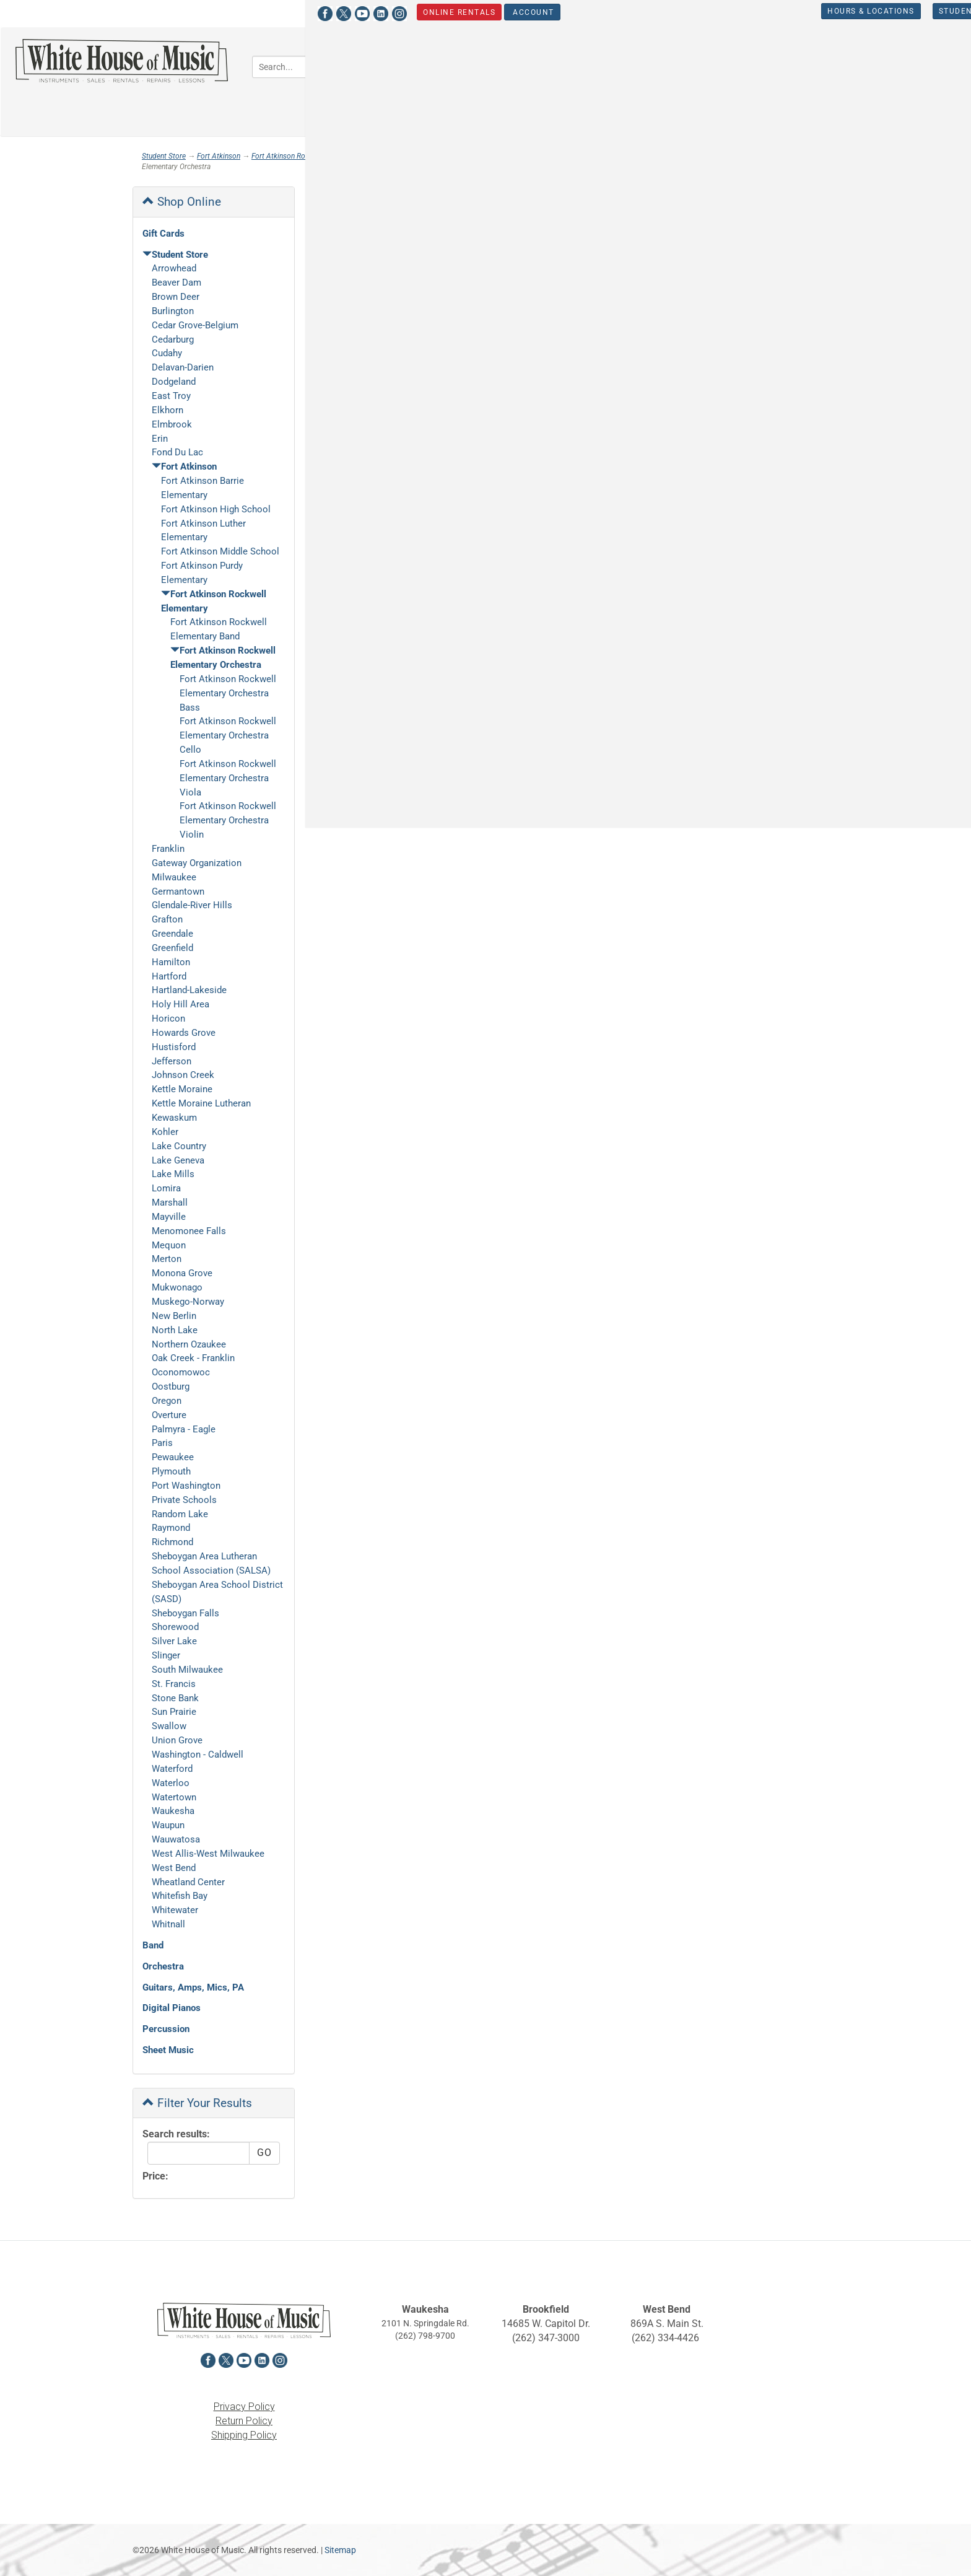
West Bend (174, 1867)
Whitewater (175, 1910)
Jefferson (171, 1061)
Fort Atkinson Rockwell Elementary (307, 156)
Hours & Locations (686, 11)
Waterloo (170, 1783)
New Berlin (174, 1315)
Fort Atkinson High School (216, 509)
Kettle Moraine (182, 1089)
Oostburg (170, 1386)
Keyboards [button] (787, 65)
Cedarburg (173, 339)
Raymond (171, 1527)
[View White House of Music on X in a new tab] (159, 12)
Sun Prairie (174, 1711)
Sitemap (340, 2550)
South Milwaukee (187, 1669)
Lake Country (179, 1146)
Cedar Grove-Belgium (195, 325)
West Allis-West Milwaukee (208, 1853)
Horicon (168, 1018)
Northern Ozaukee (189, 1344)
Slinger (166, 1655)
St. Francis (174, 1683)
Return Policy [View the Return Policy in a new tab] (244, 2421)
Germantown (178, 891)
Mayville (169, 1216)
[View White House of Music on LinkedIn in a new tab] (196, 12)
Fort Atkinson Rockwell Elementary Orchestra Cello (228, 735)
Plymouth (171, 1471)
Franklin (168, 848)
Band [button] (512, 65)
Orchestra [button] (574, 65)
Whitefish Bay (179, 1895)
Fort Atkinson (218, 156)
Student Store (789, 11)
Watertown (174, 1797)
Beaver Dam (176, 282)
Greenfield (172, 947)
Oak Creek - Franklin (193, 1358)
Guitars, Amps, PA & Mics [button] (680, 65)
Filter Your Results (197, 2103)
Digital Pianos (171, 2007)
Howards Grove (184, 1032)
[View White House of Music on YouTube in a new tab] (178, 12)
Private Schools (184, 1499)
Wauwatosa (176, 1839)
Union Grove (177, 1740)
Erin (160, 438)
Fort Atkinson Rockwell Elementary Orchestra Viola (228, 778)
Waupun (168, 1825)
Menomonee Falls (189, 1231)
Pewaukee (173, 1457)
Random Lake (180, 1514)
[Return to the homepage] (121, 60)
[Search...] (342, 67)
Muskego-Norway (188, 1301)
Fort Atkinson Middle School (220, 551)
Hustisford (174, 1047)
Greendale (172, 933)
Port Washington (186, 1485)
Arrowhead (174, 268)
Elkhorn (167, 410)
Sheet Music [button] (527, 101)
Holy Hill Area (180, 1004)
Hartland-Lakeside (189, 990)
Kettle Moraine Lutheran (201, 1103)
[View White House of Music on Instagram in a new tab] (215, 12)
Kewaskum (174, 1117)
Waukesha (173, 1810)
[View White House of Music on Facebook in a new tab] (141, 12)
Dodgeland (174, 381)
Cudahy (167, 353)
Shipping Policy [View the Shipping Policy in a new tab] (244, 2435)
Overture (169, 1415)
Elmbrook (172, 424)
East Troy (171, 395)
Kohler (165, 1131)
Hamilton (171, 962)
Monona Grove (182, 1273)
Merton (166, 1258)
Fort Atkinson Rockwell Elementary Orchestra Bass (228, 693)
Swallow (169, 1726)
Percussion (165, 2029)
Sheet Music (168, 2050)
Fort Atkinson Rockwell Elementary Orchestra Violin (228, 820)
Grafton (167, 919)
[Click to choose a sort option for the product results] (387, 248)
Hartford (169, 976)
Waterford (172, 1768)
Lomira (166, 1188)
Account (348, 11)
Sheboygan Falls (185, 1613)
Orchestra (163, 1966)
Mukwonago (177, 1287)
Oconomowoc (181, 1372)
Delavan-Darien (183, 367)
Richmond (172, 1542)
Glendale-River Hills (192, 905)
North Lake (175, 1330)
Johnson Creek (183, 1074)
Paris (162, 1442)
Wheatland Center (188, 1882)
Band (152, 1945)
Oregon (166, 1400)
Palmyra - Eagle (184, 1429)
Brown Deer (175, 296)
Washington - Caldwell (197, 1754)
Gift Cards (163, 233)
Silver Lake (174, 1641)
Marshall (170, 1202)
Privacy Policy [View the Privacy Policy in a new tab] (244, 2406)
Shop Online (181, 202)
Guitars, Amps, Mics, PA (193, 1987)
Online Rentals (274, 11)
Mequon (169, 1245)
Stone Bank (175, 1698)
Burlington (173, 311)
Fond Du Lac (177, 452)
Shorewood (175, 1626)
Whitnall (168, 1924)
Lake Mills (173, 1174)
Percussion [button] (864, 65)
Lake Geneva (178, 1160)
